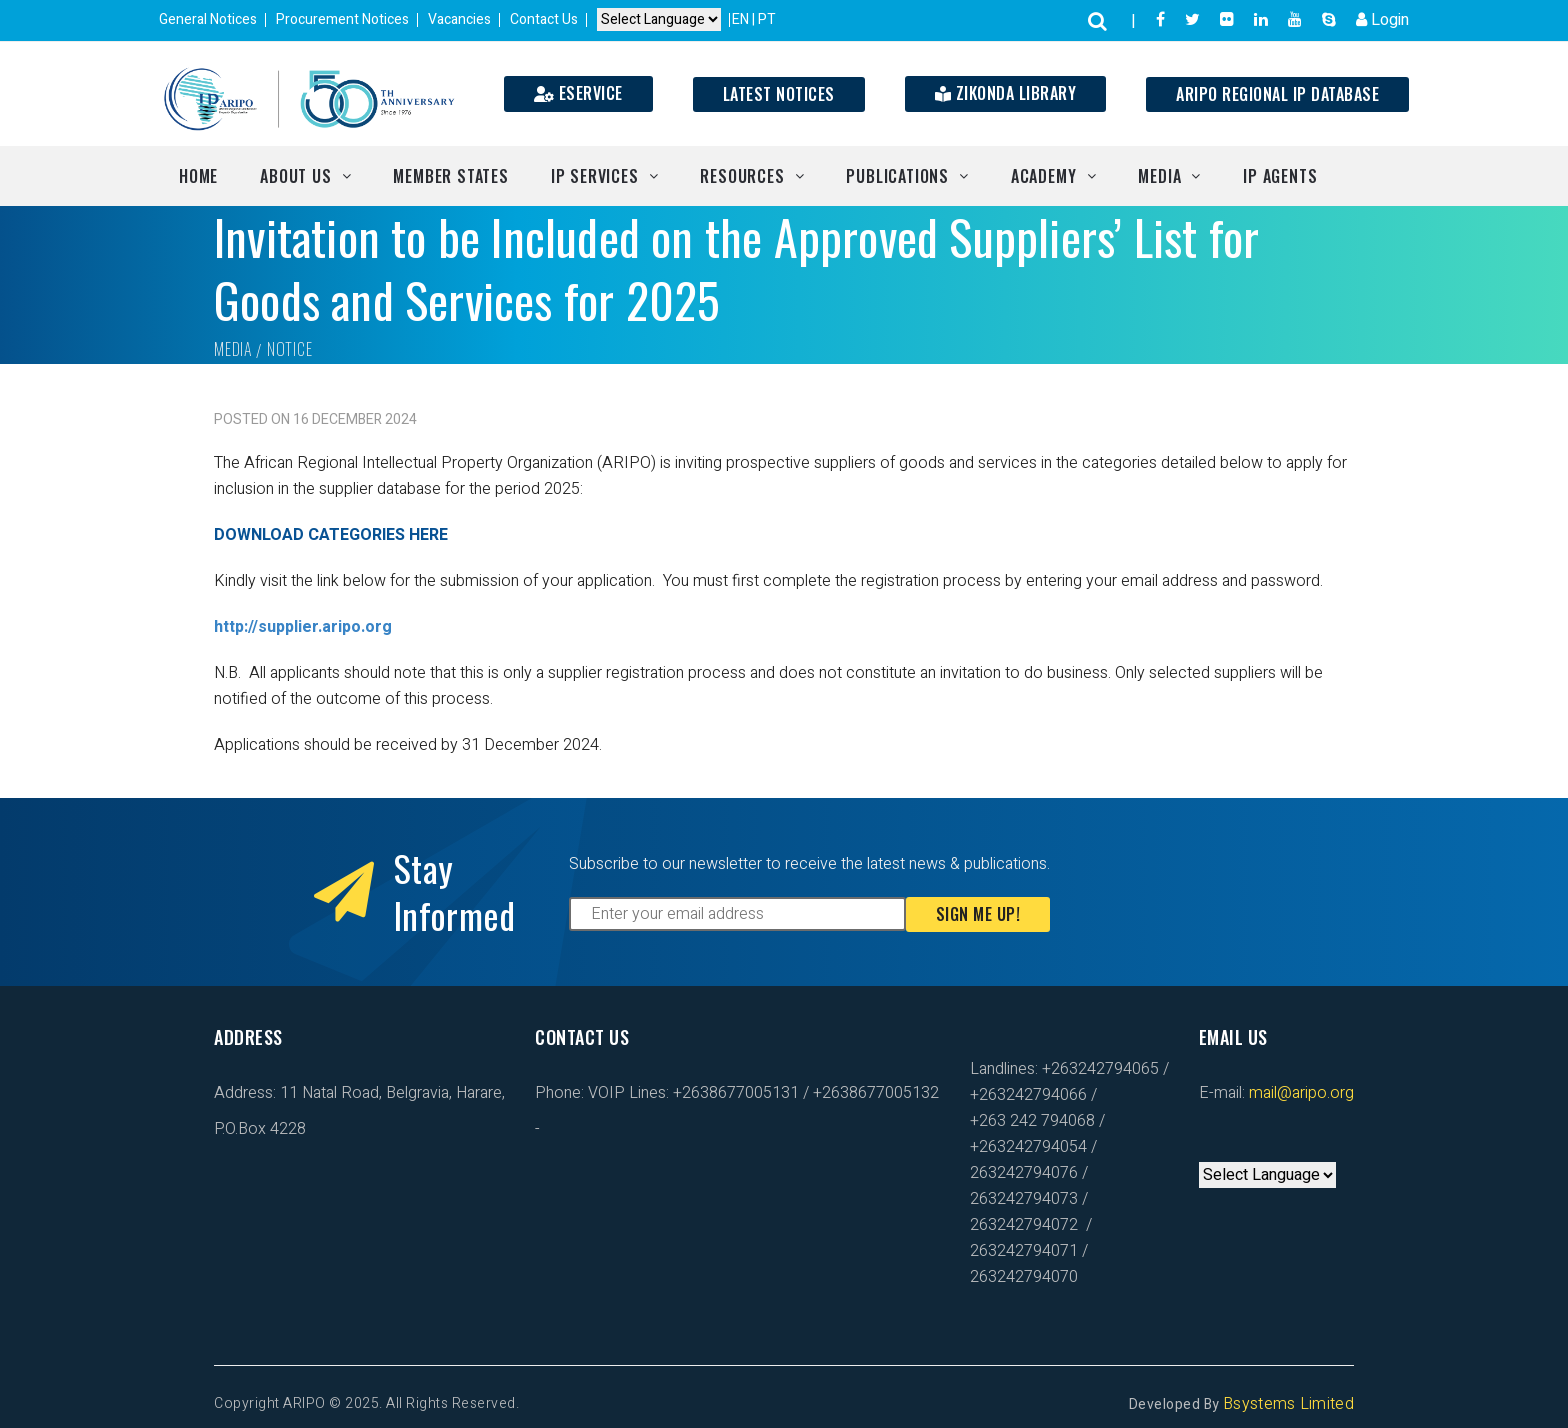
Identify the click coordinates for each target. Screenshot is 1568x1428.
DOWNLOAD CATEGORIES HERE (331, 535)
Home (198, 176)
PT (767, 19)
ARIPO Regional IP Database (1277, 94)
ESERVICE (578, 93)
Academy (1044, 176)
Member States (450, 176)
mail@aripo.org (1299, 1093)
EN (742, 19)
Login (1382, 20)
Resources (742, 176)
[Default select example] (659, 20)
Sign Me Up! (978, 914)
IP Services (595, 176)
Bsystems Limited (1288, 1404)
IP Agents (1280, 176)
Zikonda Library (1006, 93)
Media (1159, 176)
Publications (897, 176)
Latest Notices (779, 94)
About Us (295, 176)
